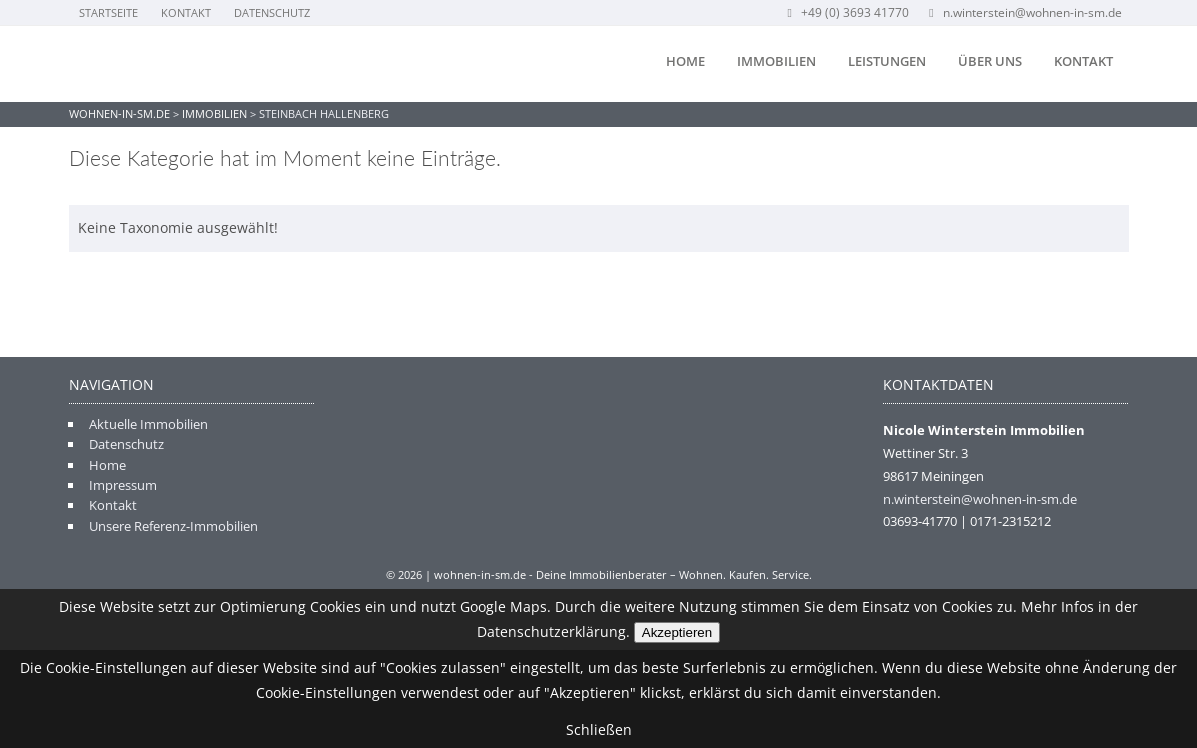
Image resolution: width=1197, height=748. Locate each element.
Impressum (123, 485)
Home (685, 61)
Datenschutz (272, 12)
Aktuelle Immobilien (148, 424)
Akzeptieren (677, 632)
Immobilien (776, 61)
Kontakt (186, 12)
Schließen (599, 729)
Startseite (108, 12)
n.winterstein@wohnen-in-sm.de (1024, 12)
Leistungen (887, 61)
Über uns (990, 61)
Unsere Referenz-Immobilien (173, 526)
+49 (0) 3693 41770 (846, 12)
